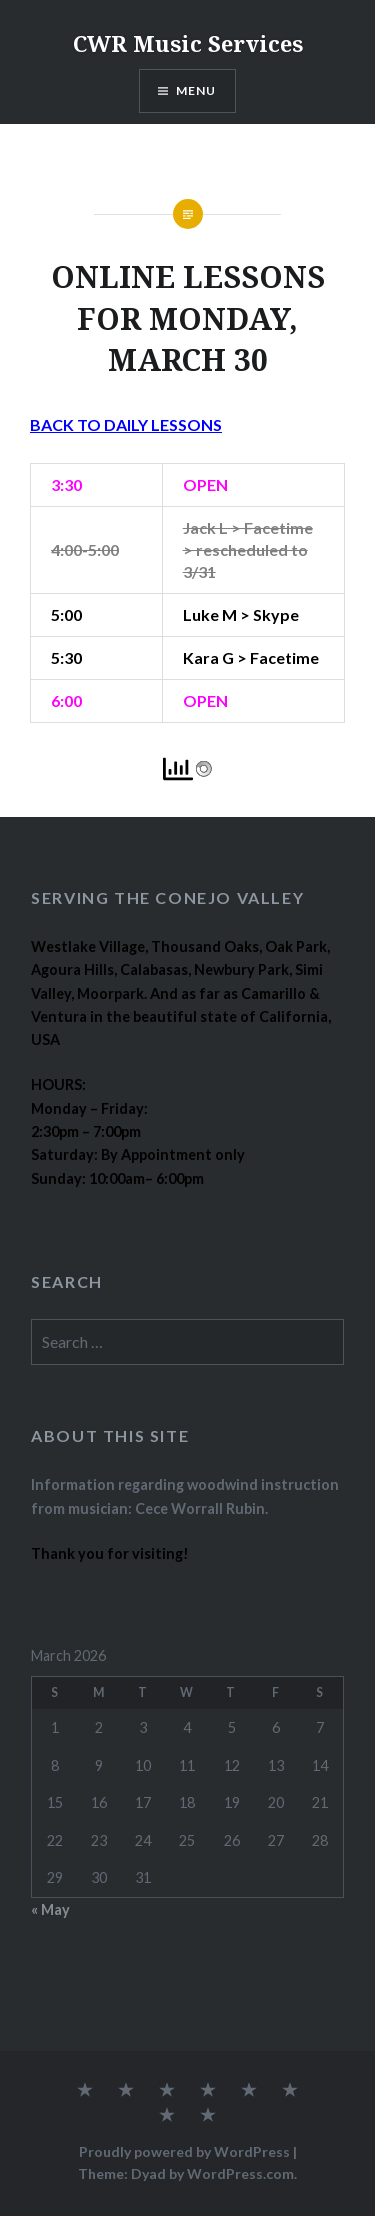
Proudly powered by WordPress (184, 2151)
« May (50, 1909)
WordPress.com (240, 2173)
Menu (196, 90)
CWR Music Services (188, 43)
